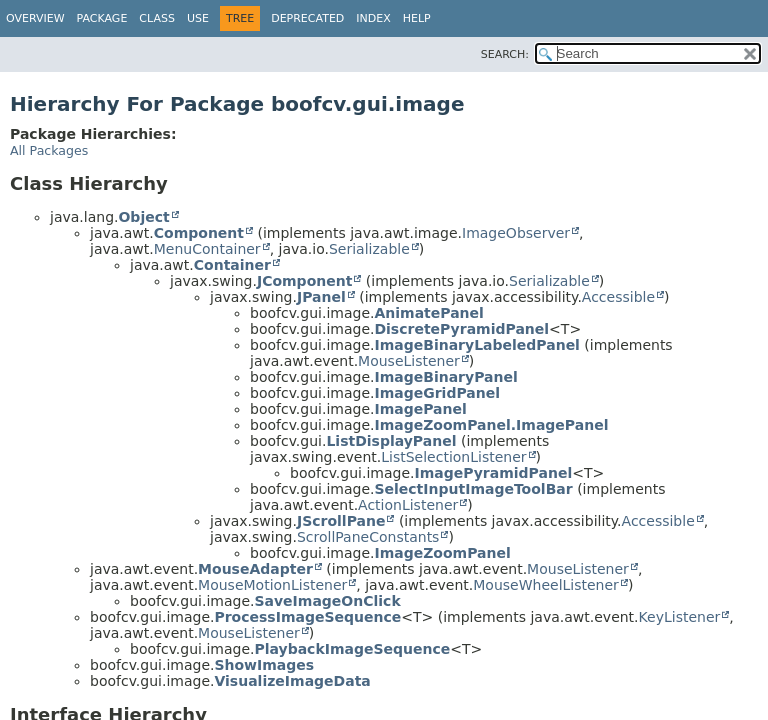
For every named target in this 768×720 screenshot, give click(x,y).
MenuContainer (207, 249)
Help (417, 18)
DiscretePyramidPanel (461, 329)
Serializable (369, 249)
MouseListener (409, 361)
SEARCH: (505, 54)
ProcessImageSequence (307, 617)
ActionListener (408, 505)
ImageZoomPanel (442, 553)
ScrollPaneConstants (368, 537)
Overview (35, 18)
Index (373, 18)
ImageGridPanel (437, 393)
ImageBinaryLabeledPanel (476, 345)
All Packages (49, 150)
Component (199, 233)
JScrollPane (341, 521)
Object (143, 217)
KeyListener (680, 617)
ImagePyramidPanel (493, 473)
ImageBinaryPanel (445, 377)
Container (232, 265)
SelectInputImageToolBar (473, 489)
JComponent (304, 281)
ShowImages (264, 665)
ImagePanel (420, 409)
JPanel (321, 297)
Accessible (618, 297)
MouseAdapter (255, 569)
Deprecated (307, 18)
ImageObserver (516, 233)
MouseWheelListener (546, 585)
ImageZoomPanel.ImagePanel (491, 425)
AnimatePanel (428, 313)
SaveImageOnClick (327, 601)
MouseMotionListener (272, 585)
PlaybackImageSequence (352, 649)
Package (102, 18)
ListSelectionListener (453, 457)
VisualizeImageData (292, 681)
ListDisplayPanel (391, 441)
